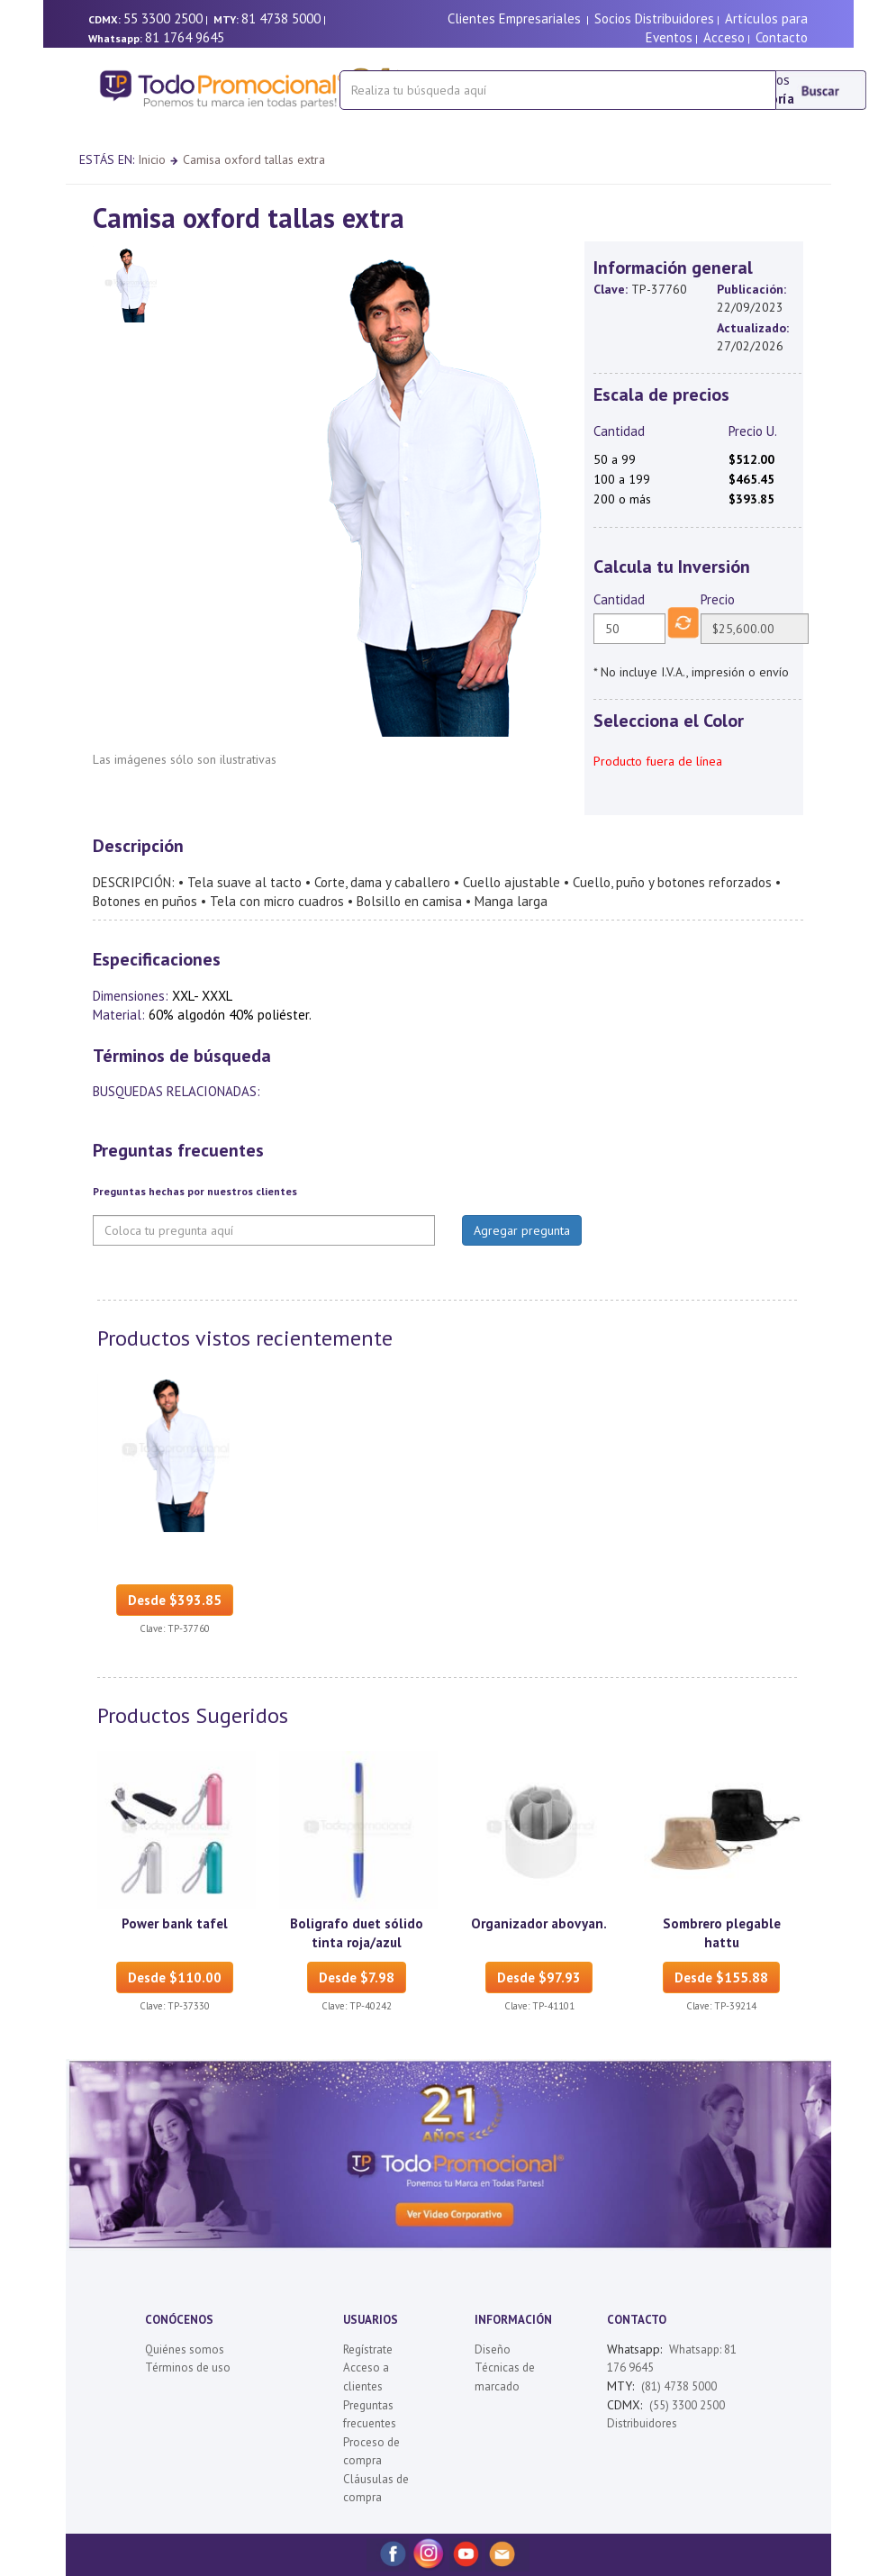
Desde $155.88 (721, 1977)
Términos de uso (188, 2367)
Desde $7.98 (356, 1977)
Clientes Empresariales (514, 18)
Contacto (782, 37)
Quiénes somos (184, 2349)
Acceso (724, 37)
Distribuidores (642, 2423)
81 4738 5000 (281, 18)
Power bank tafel (175, 1923)
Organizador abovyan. (539, 1923)
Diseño (493, 2349)
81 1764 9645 (184, 37)
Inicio (152, 159)
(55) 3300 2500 (687, 2405)
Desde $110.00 (175, 1977)
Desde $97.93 (539, 1977)
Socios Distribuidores (654, 18)
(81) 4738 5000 (679, 2386)
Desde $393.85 (175, 1600)
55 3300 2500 (163, 18)
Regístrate (368, 2349)
